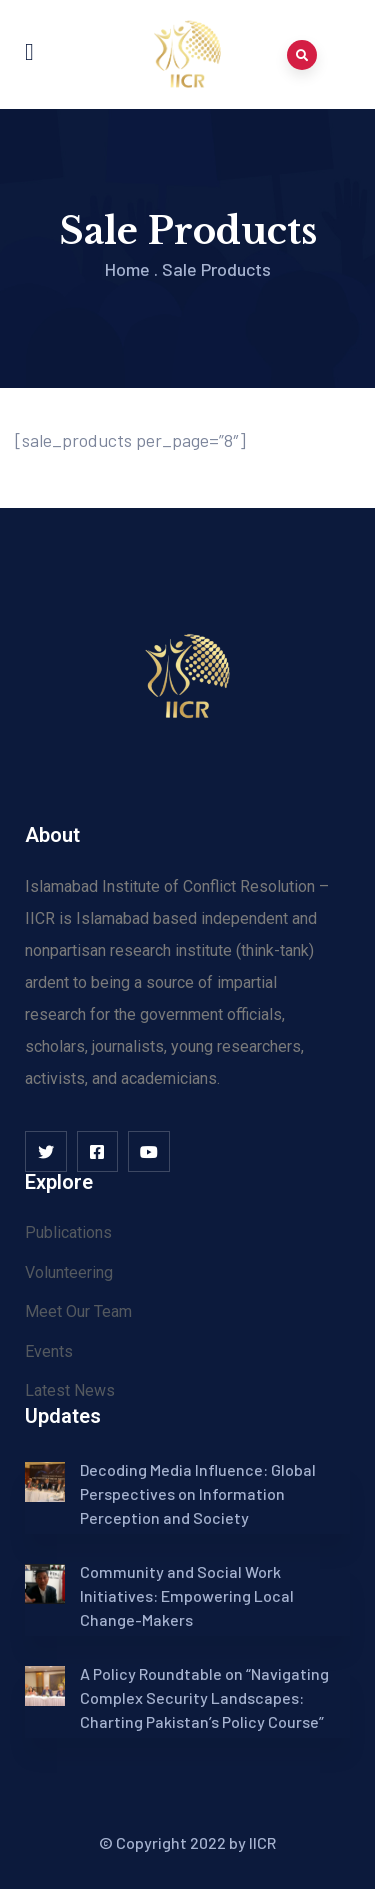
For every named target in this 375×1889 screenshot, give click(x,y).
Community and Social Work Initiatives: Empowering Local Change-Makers (187, 1595)
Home (127, 269)
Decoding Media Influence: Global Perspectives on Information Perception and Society (198, 1493)
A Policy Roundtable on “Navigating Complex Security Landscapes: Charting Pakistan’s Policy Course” (204, 1697)
